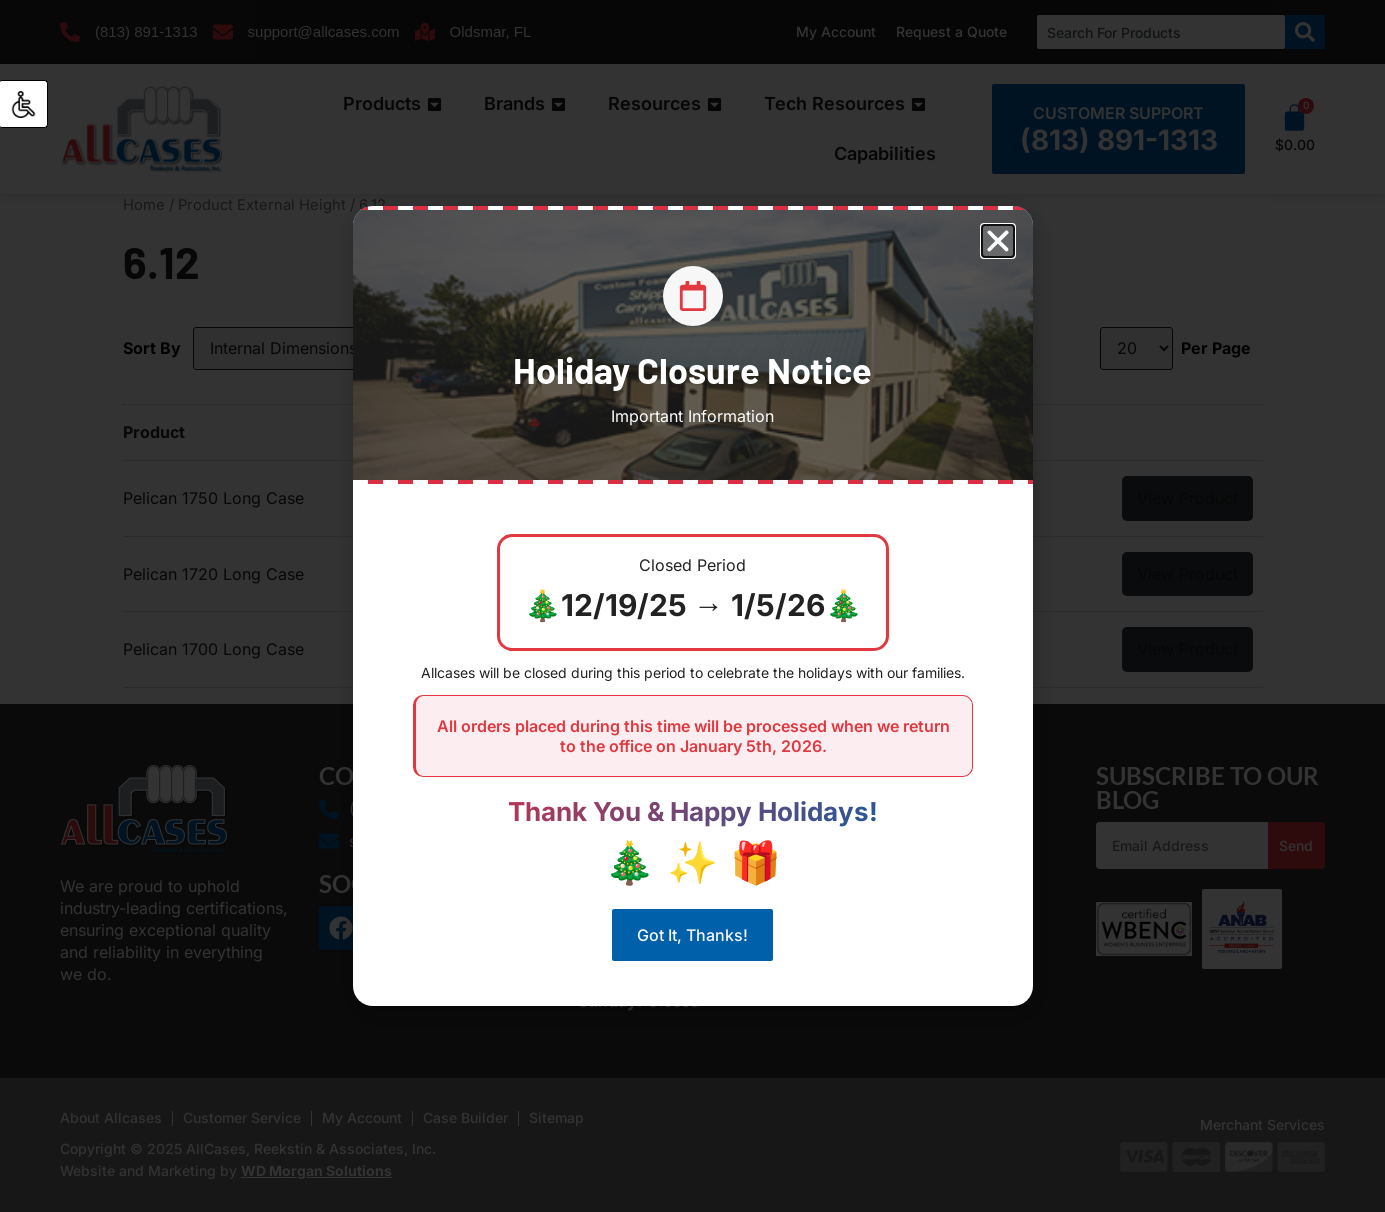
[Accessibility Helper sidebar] (24, 104)
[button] (998, 241)
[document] (692, 606)
